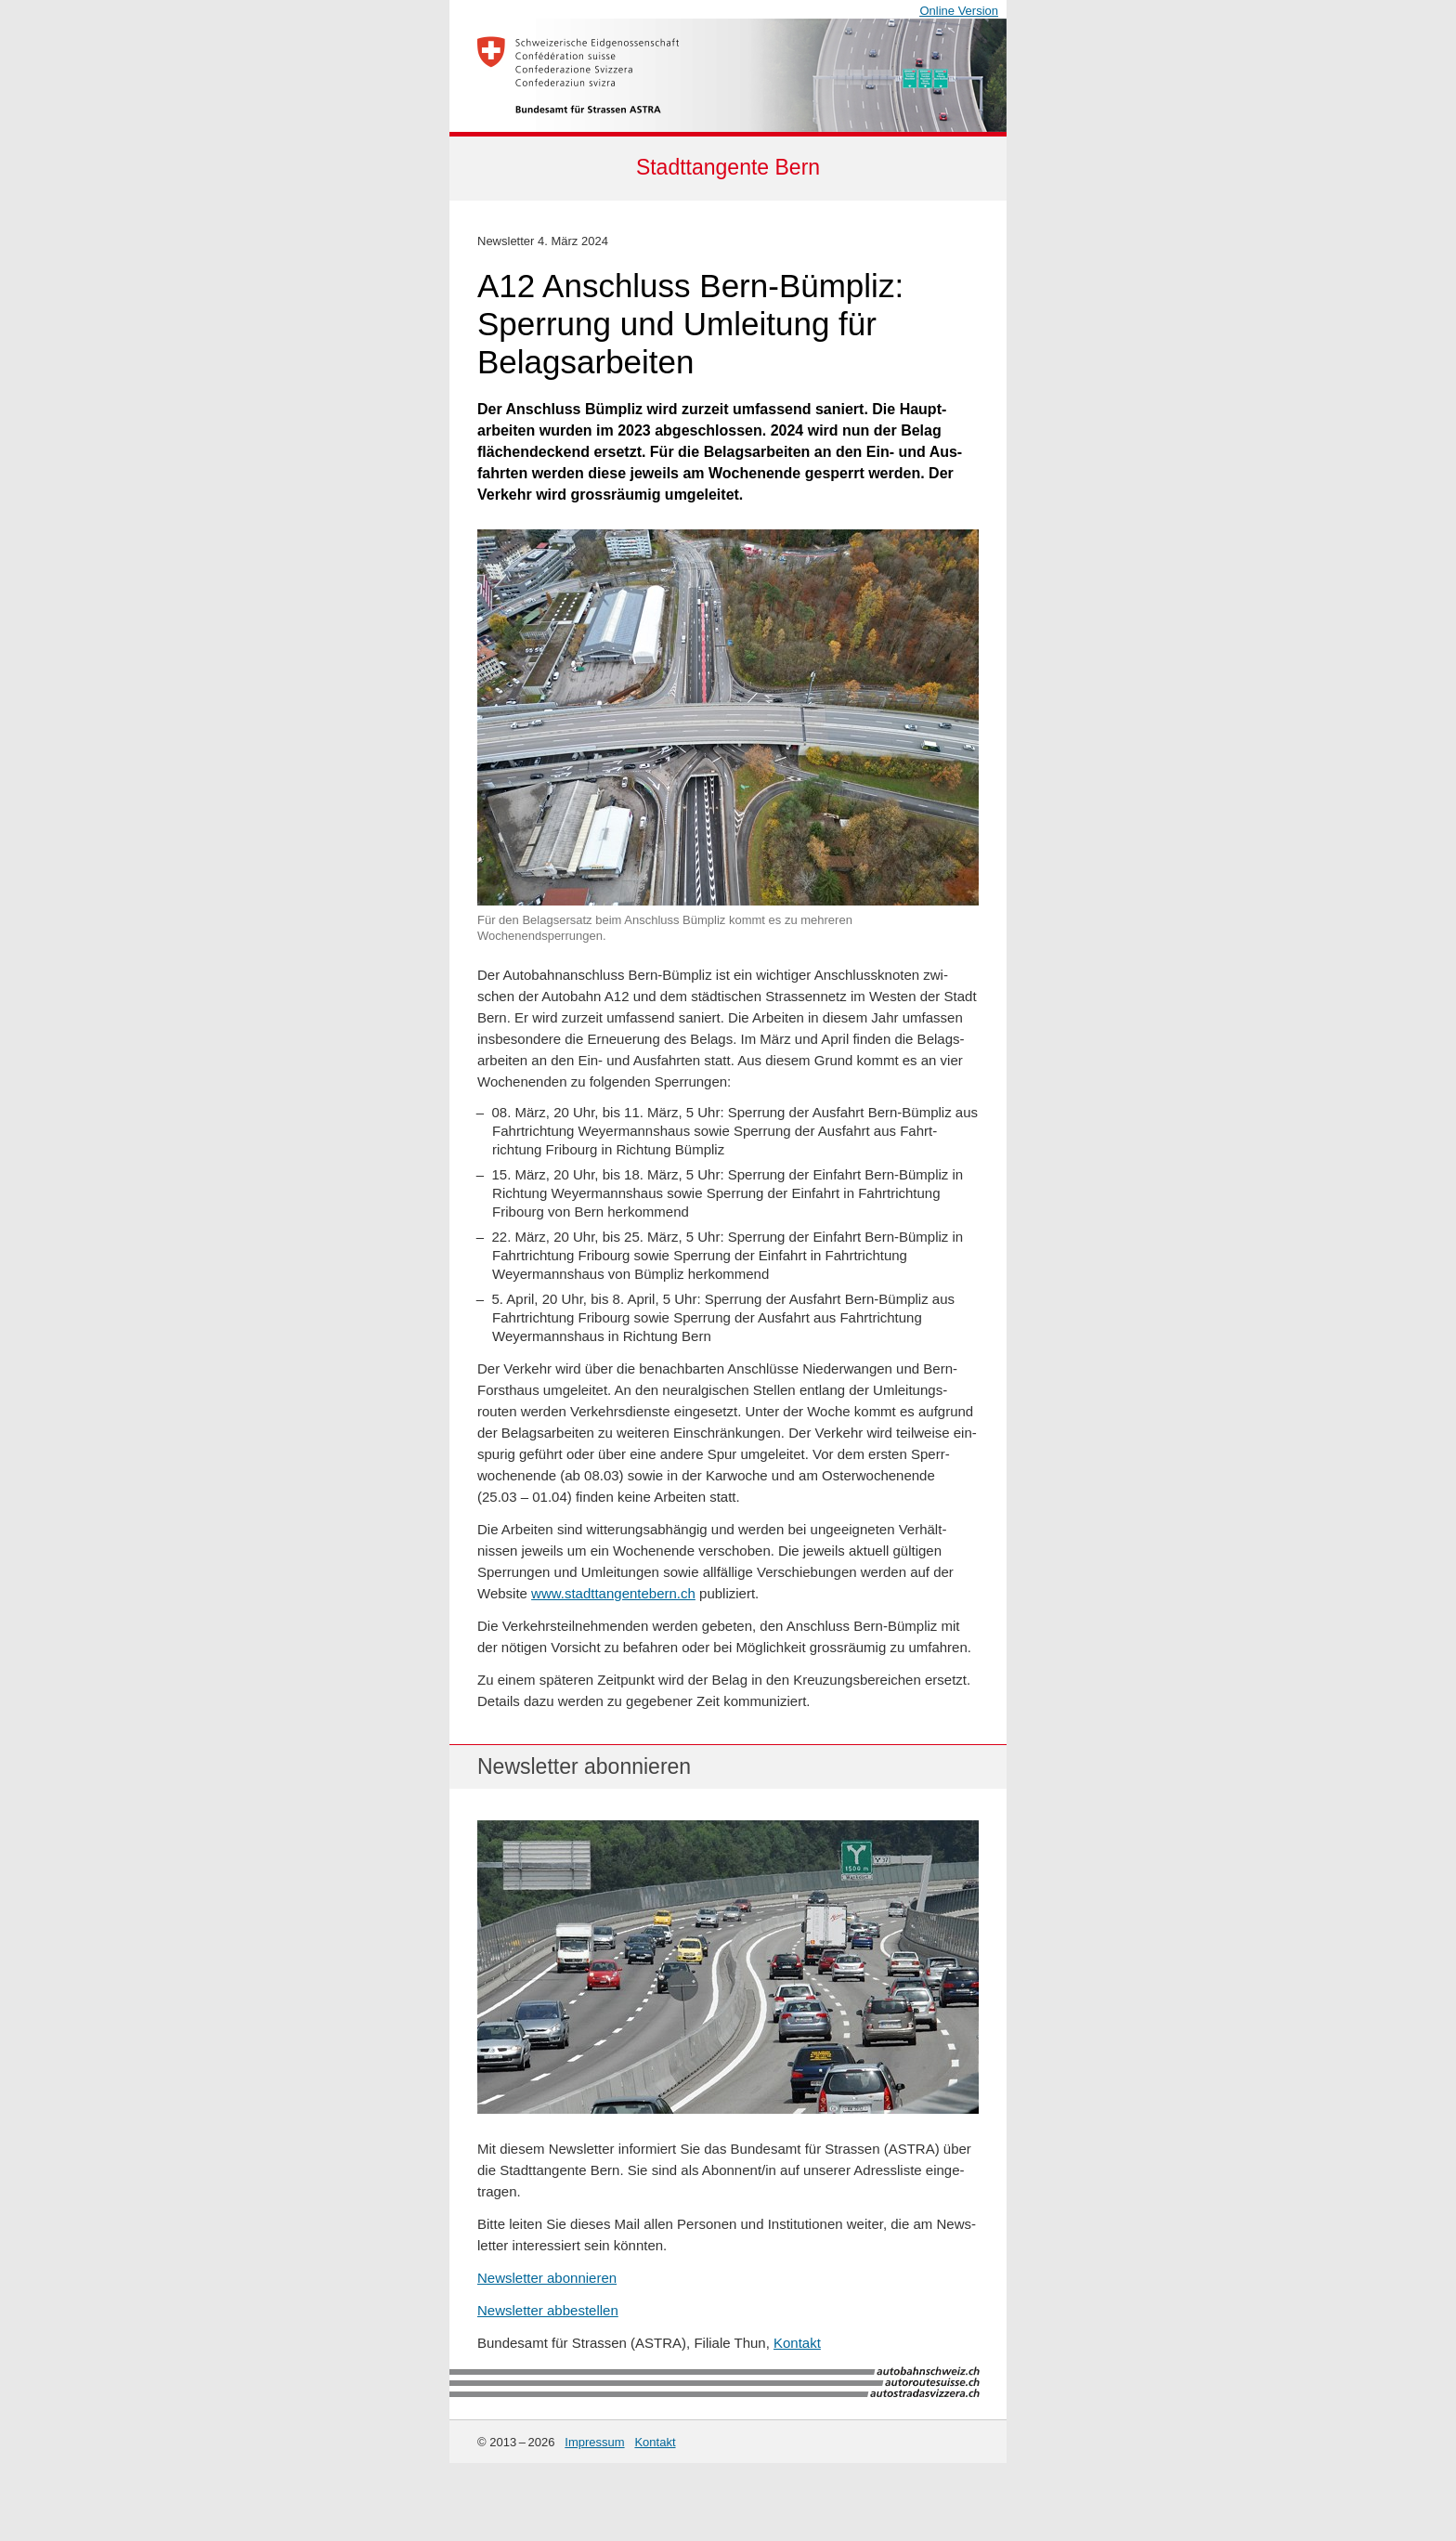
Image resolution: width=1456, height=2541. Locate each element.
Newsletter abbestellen (547, 2310)
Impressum (594, 2442)
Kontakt (797, 2343)
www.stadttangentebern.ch (613, 1593)
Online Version (958, 11)
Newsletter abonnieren (547, 2278)
